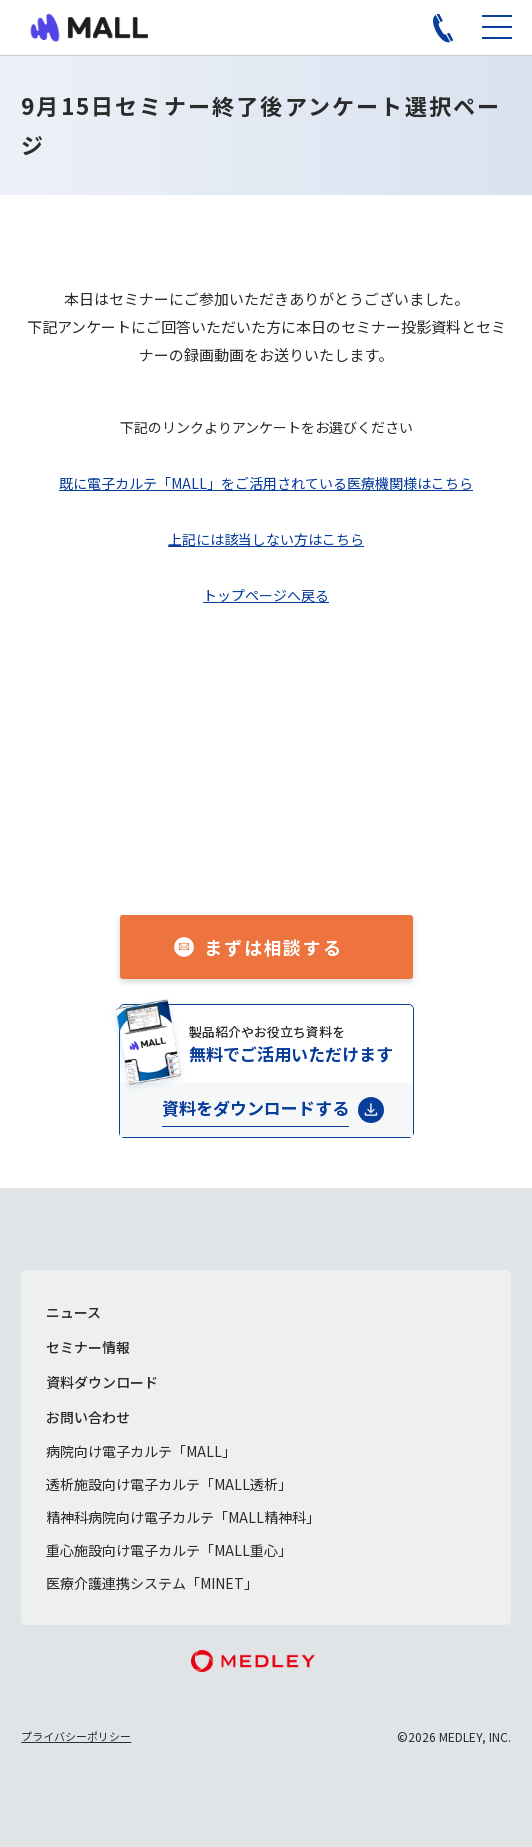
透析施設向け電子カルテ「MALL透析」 (169, 1484)
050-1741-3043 (288, 852)
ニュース (73, 1312)
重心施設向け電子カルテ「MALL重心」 (169, 1550)
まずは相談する (273, 947)
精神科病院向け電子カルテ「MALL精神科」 (183, 1517)
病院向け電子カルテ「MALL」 (141, 1451)
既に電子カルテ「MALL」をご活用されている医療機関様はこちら (266, 483)
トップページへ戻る (266, 595)
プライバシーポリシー (76, 1736)
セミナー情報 (88, 1347)
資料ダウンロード (102, 1382)
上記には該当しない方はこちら (266, 539)
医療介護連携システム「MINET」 (152, 1583)
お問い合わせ (88, 1417)
